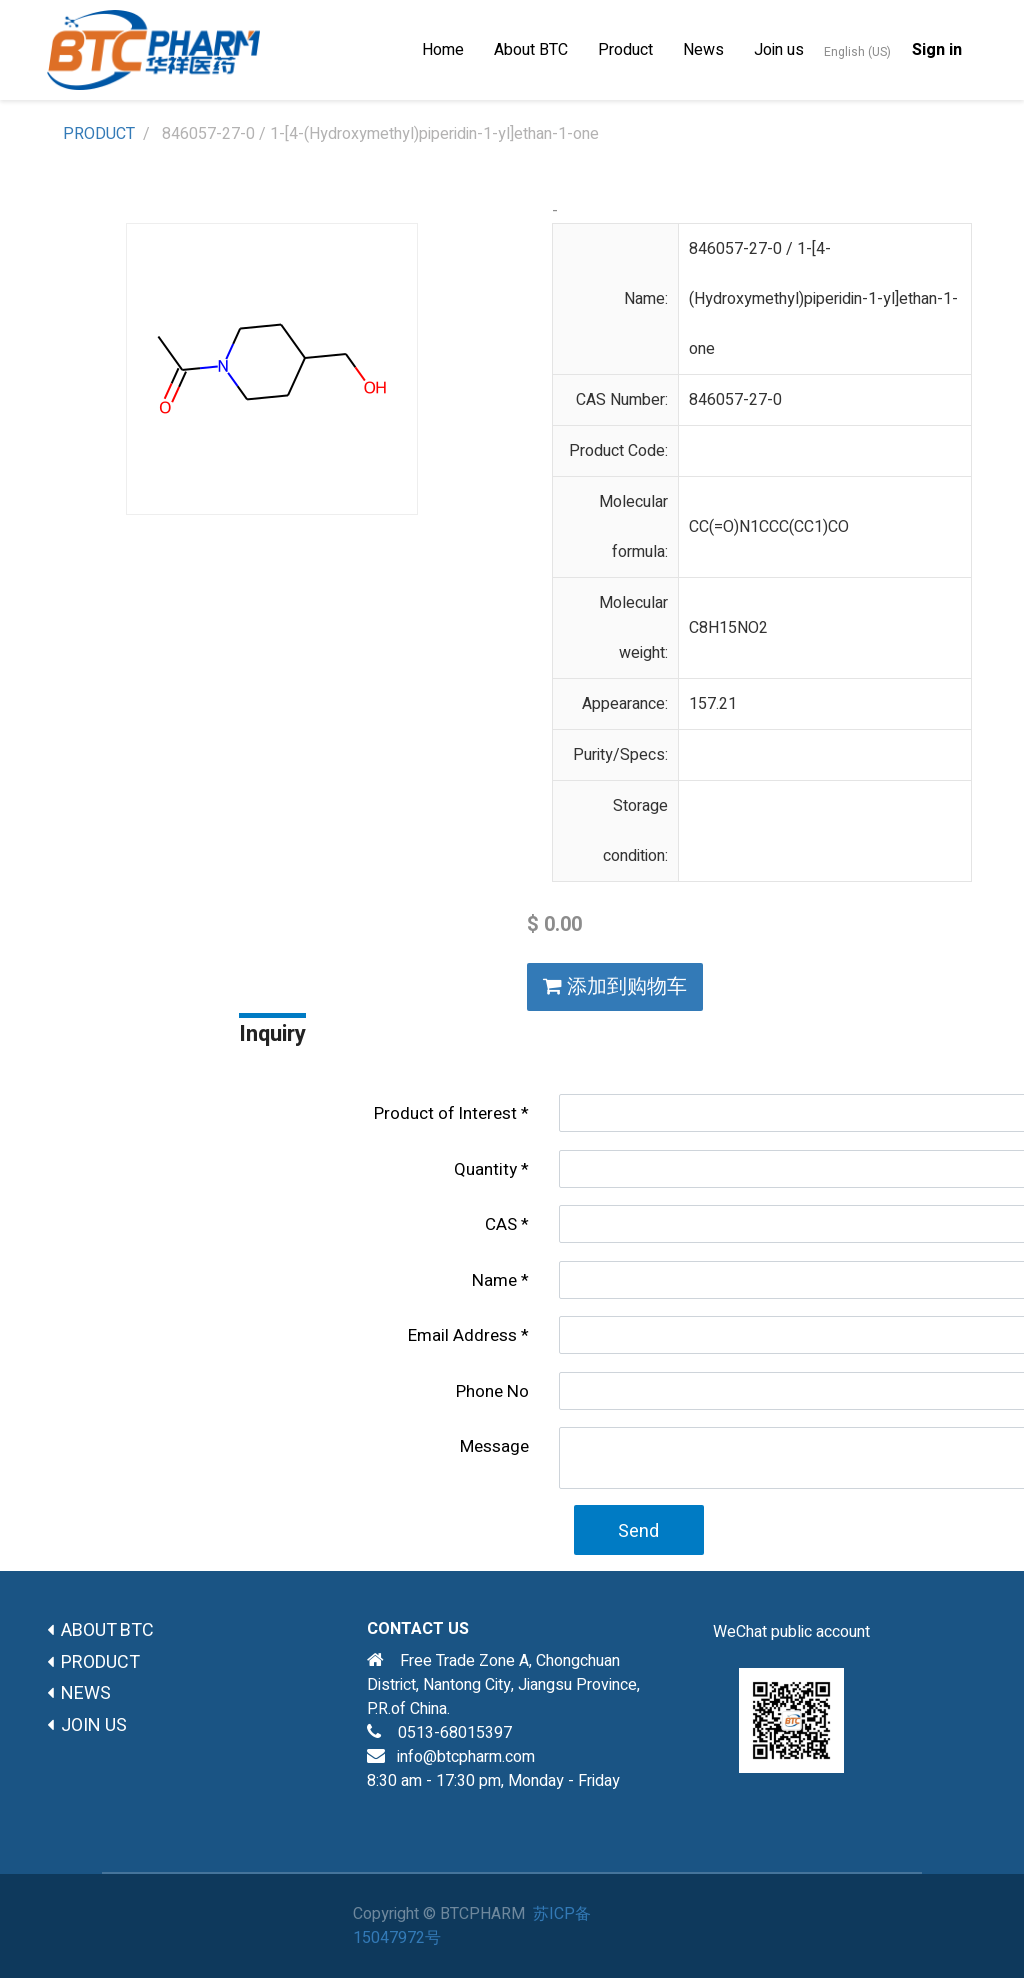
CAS (501, 1224)
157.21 (713, 704)
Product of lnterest (445, 1113)
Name (494, 1280)
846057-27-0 (735, 400)
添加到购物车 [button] (615, 986)
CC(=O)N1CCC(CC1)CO (769, 527)
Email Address (462, 1335)
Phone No (492, 1391)
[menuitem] (443, 50)
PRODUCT (99, 134)
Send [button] (638, 1531)
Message (494, 1446)
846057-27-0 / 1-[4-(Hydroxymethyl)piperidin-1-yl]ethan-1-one (823, 299)
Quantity (485, 1169)
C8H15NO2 (728, 628)
